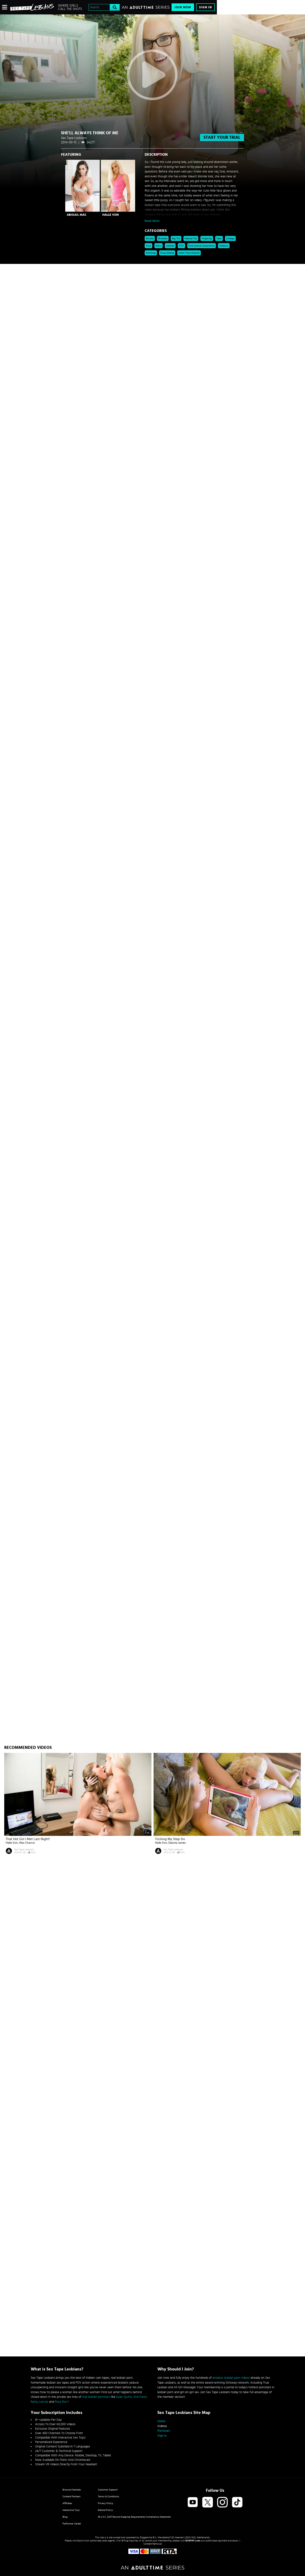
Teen (219, 238)
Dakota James (177, 1842)
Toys (148, 245)
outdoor (223, 245)
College (230, 238)
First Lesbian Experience (202, 245)
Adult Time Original (189, 253)
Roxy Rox (61, 2401)
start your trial (222, 137)
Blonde (150, 238)
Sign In (205, 7)
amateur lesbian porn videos (231, 2377)
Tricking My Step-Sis (170, 1839)
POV (181, 245)
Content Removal (152, 2543)
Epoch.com (83, 2540)
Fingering (207, 238)
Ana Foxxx (140, 2396)
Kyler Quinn (124, 2396)
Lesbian (170, 245)
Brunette (162, 238)
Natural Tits (191, 238)
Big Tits (176, 238)
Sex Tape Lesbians (24, 1849)
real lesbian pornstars (96, 2396)
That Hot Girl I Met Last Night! (28, 1839)
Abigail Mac (76, 214)
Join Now (182, 7)
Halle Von (110, 214)
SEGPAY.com (192, 2540)
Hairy (158, 245)
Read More (152, 221)
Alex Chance (27, 1842)
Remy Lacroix (39, 2401)
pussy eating (167, 253)
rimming (151, 253)
